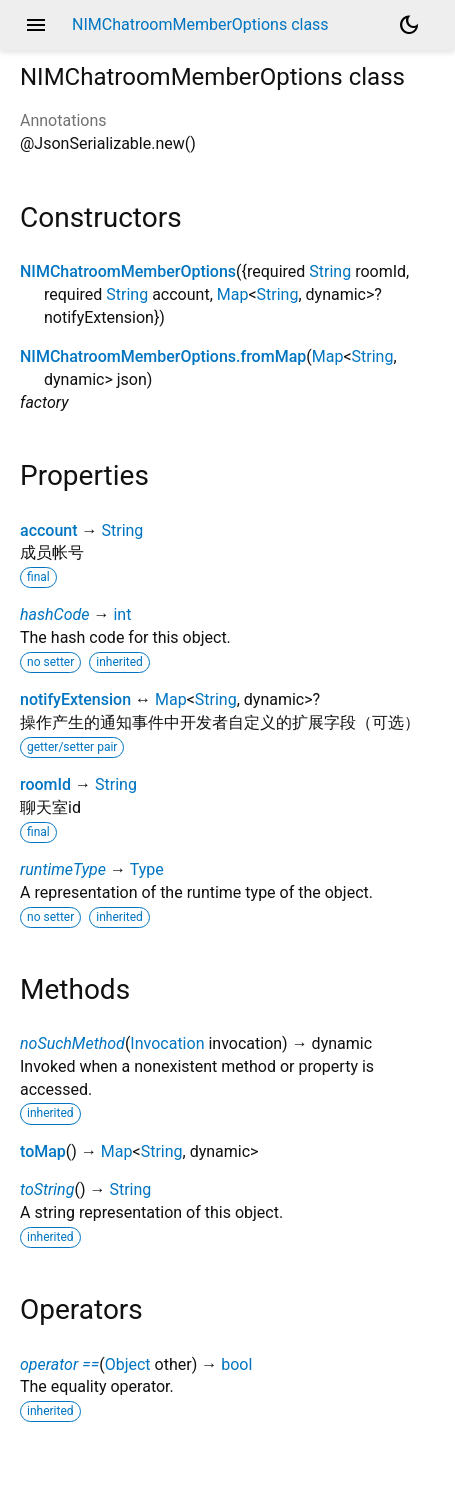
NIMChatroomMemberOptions (128, 271)
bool (236, 1364)
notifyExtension (75, 699)
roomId (45, 784)
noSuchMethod (72, 1043)
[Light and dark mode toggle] (409, 25)
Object (128, 1364)
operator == (59, 1364)
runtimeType (63, 869)
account (49, 530)
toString (47, 1189)
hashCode (54, 614)
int (122, 614)
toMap (43, 1151)
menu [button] (36, 25)
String (330, 271)
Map (233, 294)
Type (147, 869)
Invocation (167, 1043)
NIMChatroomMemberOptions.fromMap (163, 356)
